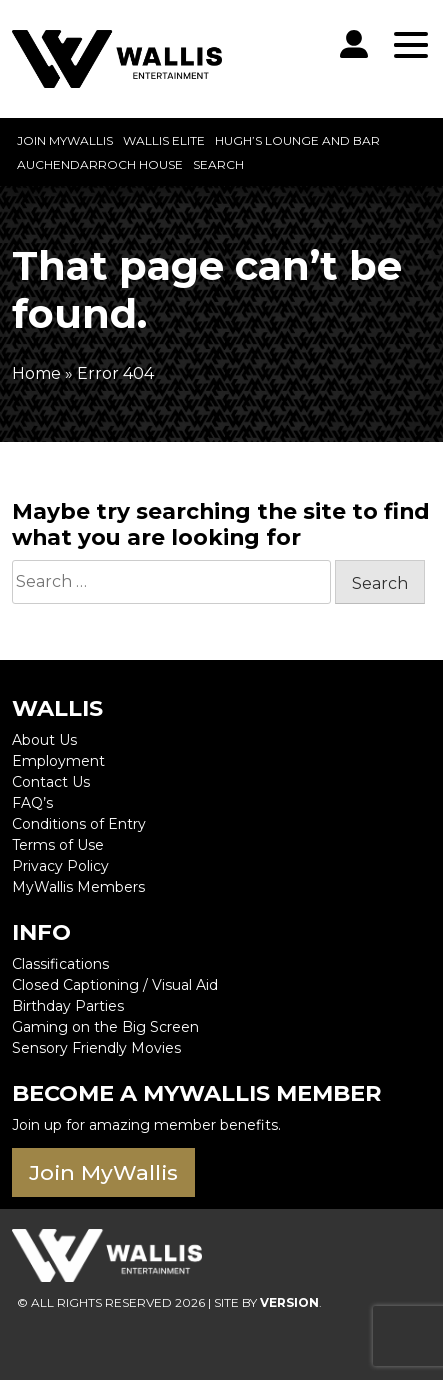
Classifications (60, 964)
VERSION (289, 1302)
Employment (58, 761)
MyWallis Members (78, 887)
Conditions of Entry (79, 824)
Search (218, 164)
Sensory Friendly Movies (96, 1048)
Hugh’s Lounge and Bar (297, 140)
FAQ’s (32, 803)
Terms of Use (58, 845)
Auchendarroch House (100, 164)
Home (36, 373)
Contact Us (51, 782)
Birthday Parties (68, 1006)
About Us (44, 740)
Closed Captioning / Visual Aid (115, 985)
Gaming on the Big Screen (105, 1027)
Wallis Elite (164, 140)
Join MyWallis (65, 140)
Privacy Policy (60, 866)
